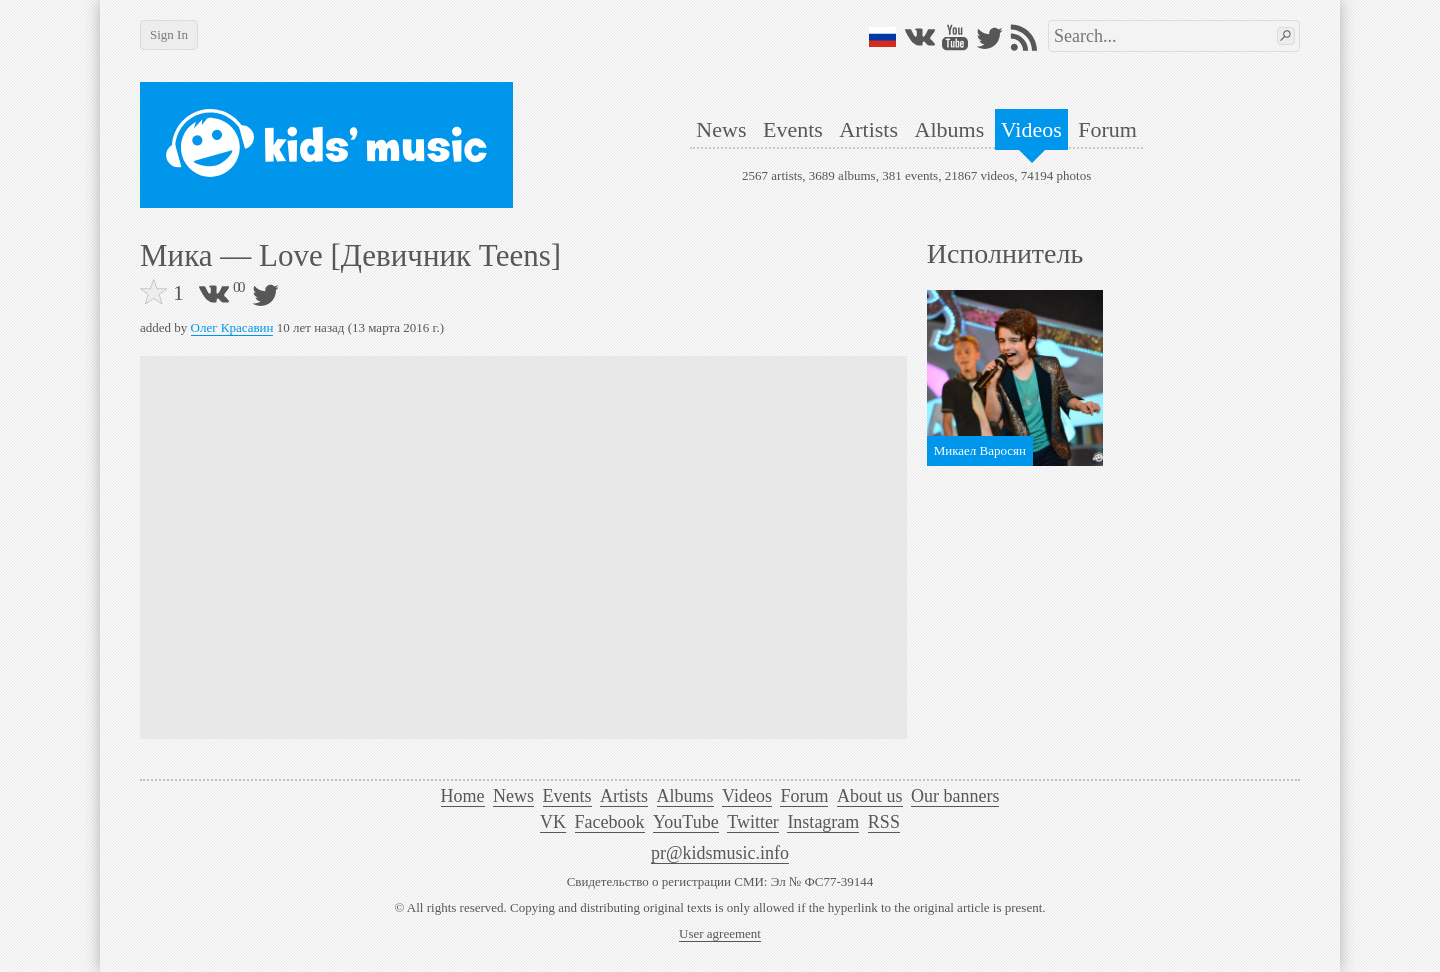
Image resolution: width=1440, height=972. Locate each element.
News (721, 129)
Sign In (169, 34)
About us (870, 796)
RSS (884, 822)
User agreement (720, 933)
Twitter (753, 822)
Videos (1031, 129)
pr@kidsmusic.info (720, 853)
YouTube (686, 822)
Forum (1107, 129)
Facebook (610, 822)
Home (463, 796)
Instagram (823, 822)
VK (553, 822)
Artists (868, 129)
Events (793, 129)
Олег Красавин (232, 327)
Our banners (955, 796)
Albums (950, 129)
